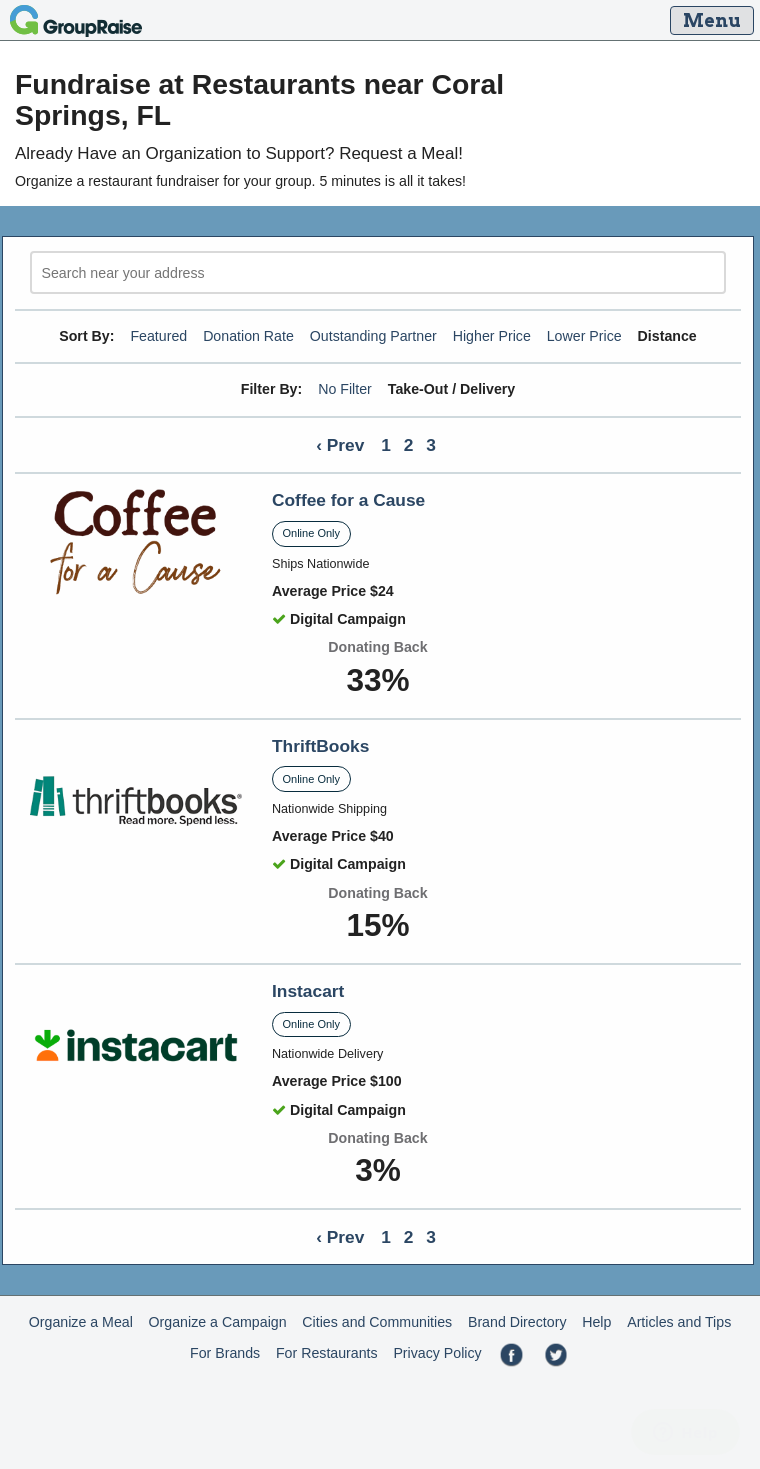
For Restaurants (327, 1353)
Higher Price (492, 336)
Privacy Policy (437, 1353)
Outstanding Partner (373, 336)
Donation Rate (248, 336)
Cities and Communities (377, 1322)
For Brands (225, 1353)
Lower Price (584, 336)
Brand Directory (517, 1322)
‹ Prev (340, 445)
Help (596, 1322)
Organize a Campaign (218, 1322)
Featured (158, 336)
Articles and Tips (679, 1322)
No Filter (345, 389)
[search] (378, 272)
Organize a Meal (81, 1322)
